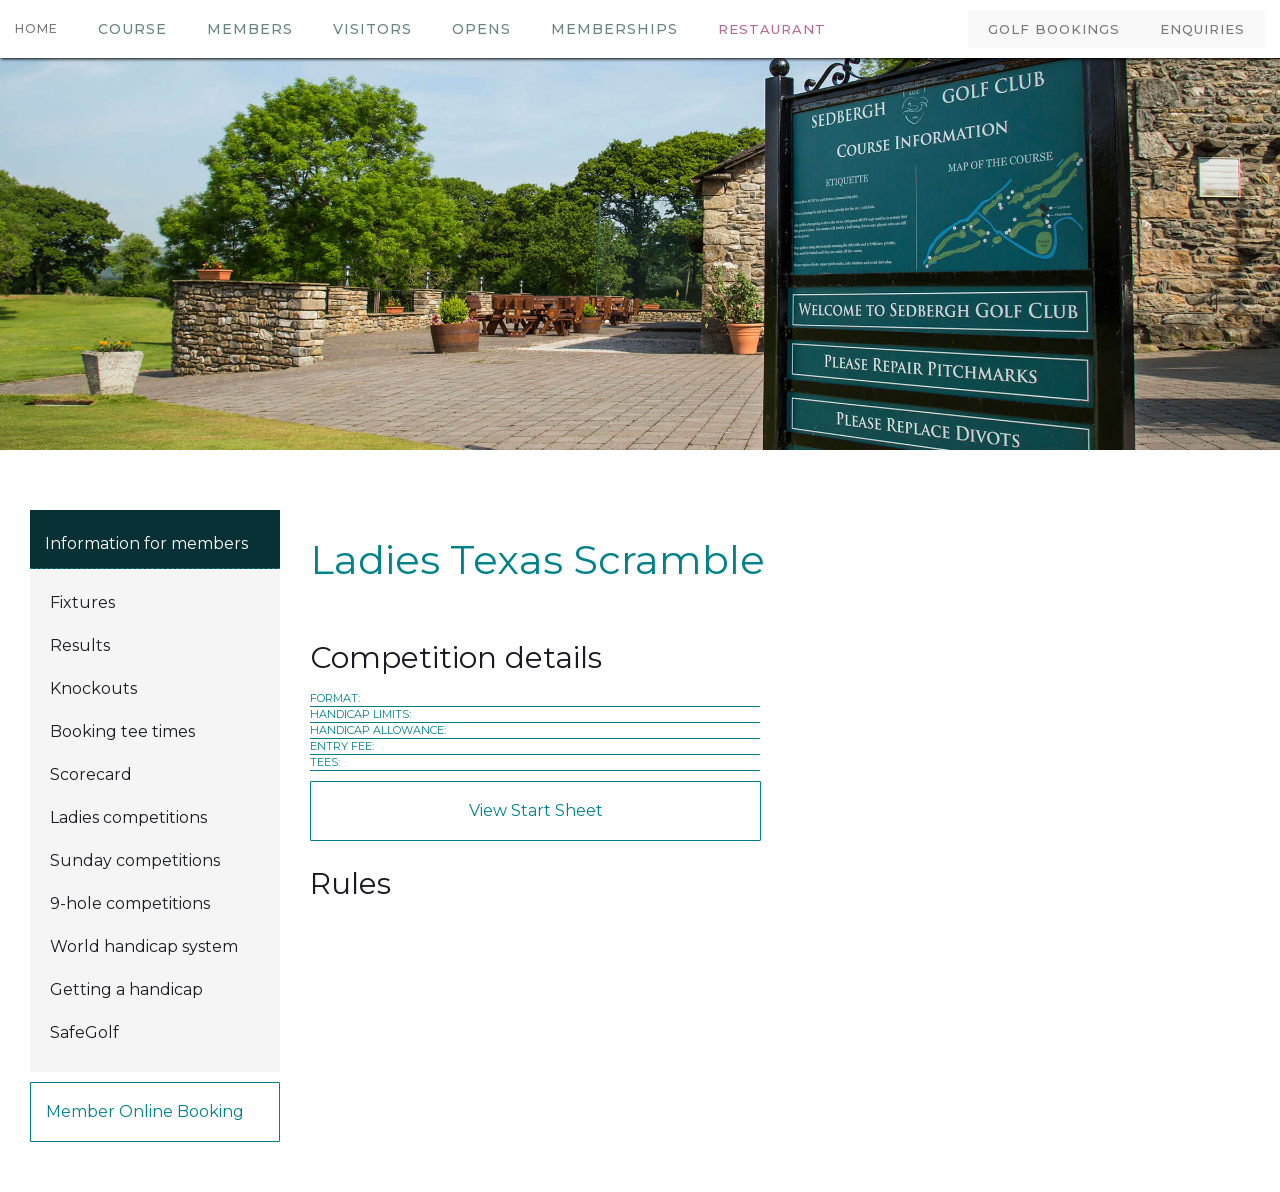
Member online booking (145, 1111)
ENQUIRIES (1202, 29)
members (250, 29)
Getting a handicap (126, 989)
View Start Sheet (536, 810)
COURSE (132, 29)
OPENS (481, 29)
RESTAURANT (772, 29)
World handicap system (144, 946)
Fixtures (82, 602)
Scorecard (91, 774)
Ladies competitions (128, 817)
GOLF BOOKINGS (1054, 29)
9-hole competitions (130, 903)
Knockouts (93, 688)
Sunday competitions (135, 860)
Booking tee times (122, 731)
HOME (36, 28)
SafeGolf (84, 1032)
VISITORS (372, 29)
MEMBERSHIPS (614, 29)
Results (80, 645)
